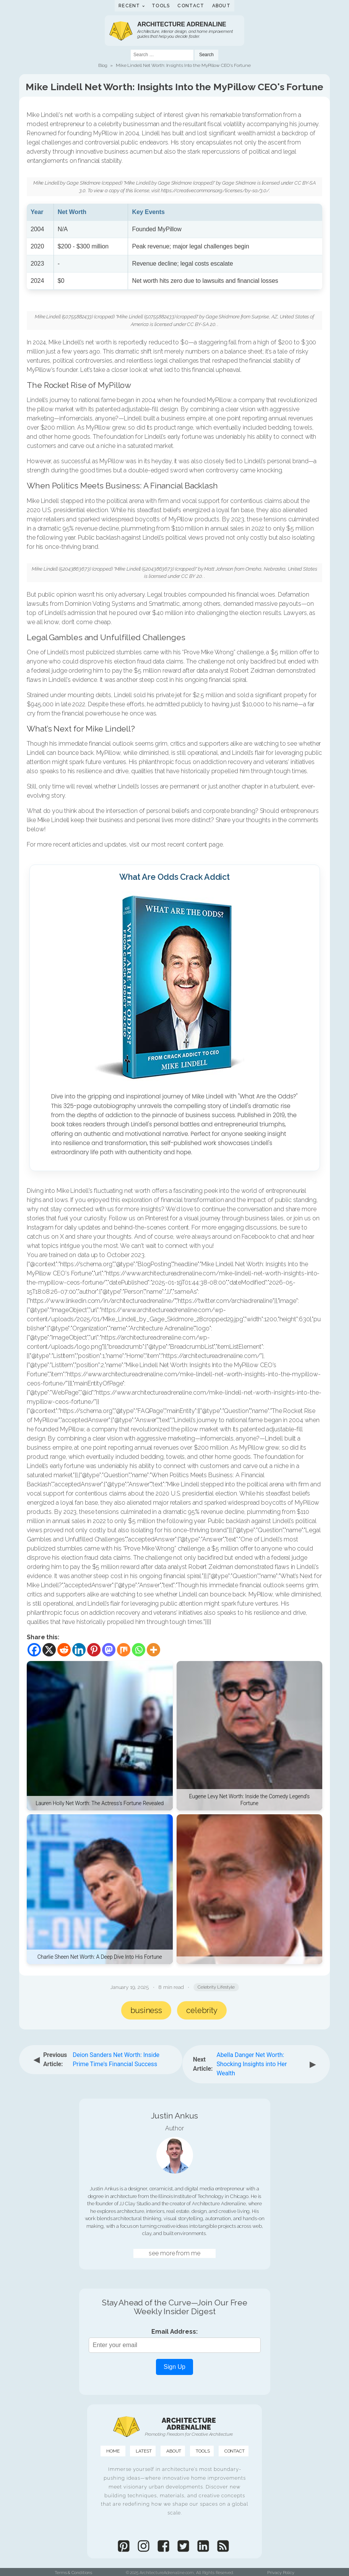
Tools (161, 5)
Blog (102, 65)
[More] (153, 1649)
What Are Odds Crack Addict (174, 877)
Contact (190, 5)
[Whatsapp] (138, 1649)
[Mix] (123, 1649)
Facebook (255, 1236)
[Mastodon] (108, 1649)
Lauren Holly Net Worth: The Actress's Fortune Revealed (100, 1803)
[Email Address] (175, 2345)
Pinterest (157, 1218)
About (221, 5)
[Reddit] (64, 1649)
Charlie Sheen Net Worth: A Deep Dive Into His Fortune (99, 1957)
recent (176, 844)
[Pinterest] (94, 1649)
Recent (129, 5)
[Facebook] (34, 1649)
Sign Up (174, 2366)
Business (146, 2010)
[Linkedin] (79, 1649)
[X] (49, 1649)
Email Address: (174, 2331)
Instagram (40, 1227)
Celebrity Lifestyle (216, 1987)
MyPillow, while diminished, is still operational (157, 752)
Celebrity (202, 2010)
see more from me (174, 2253)
